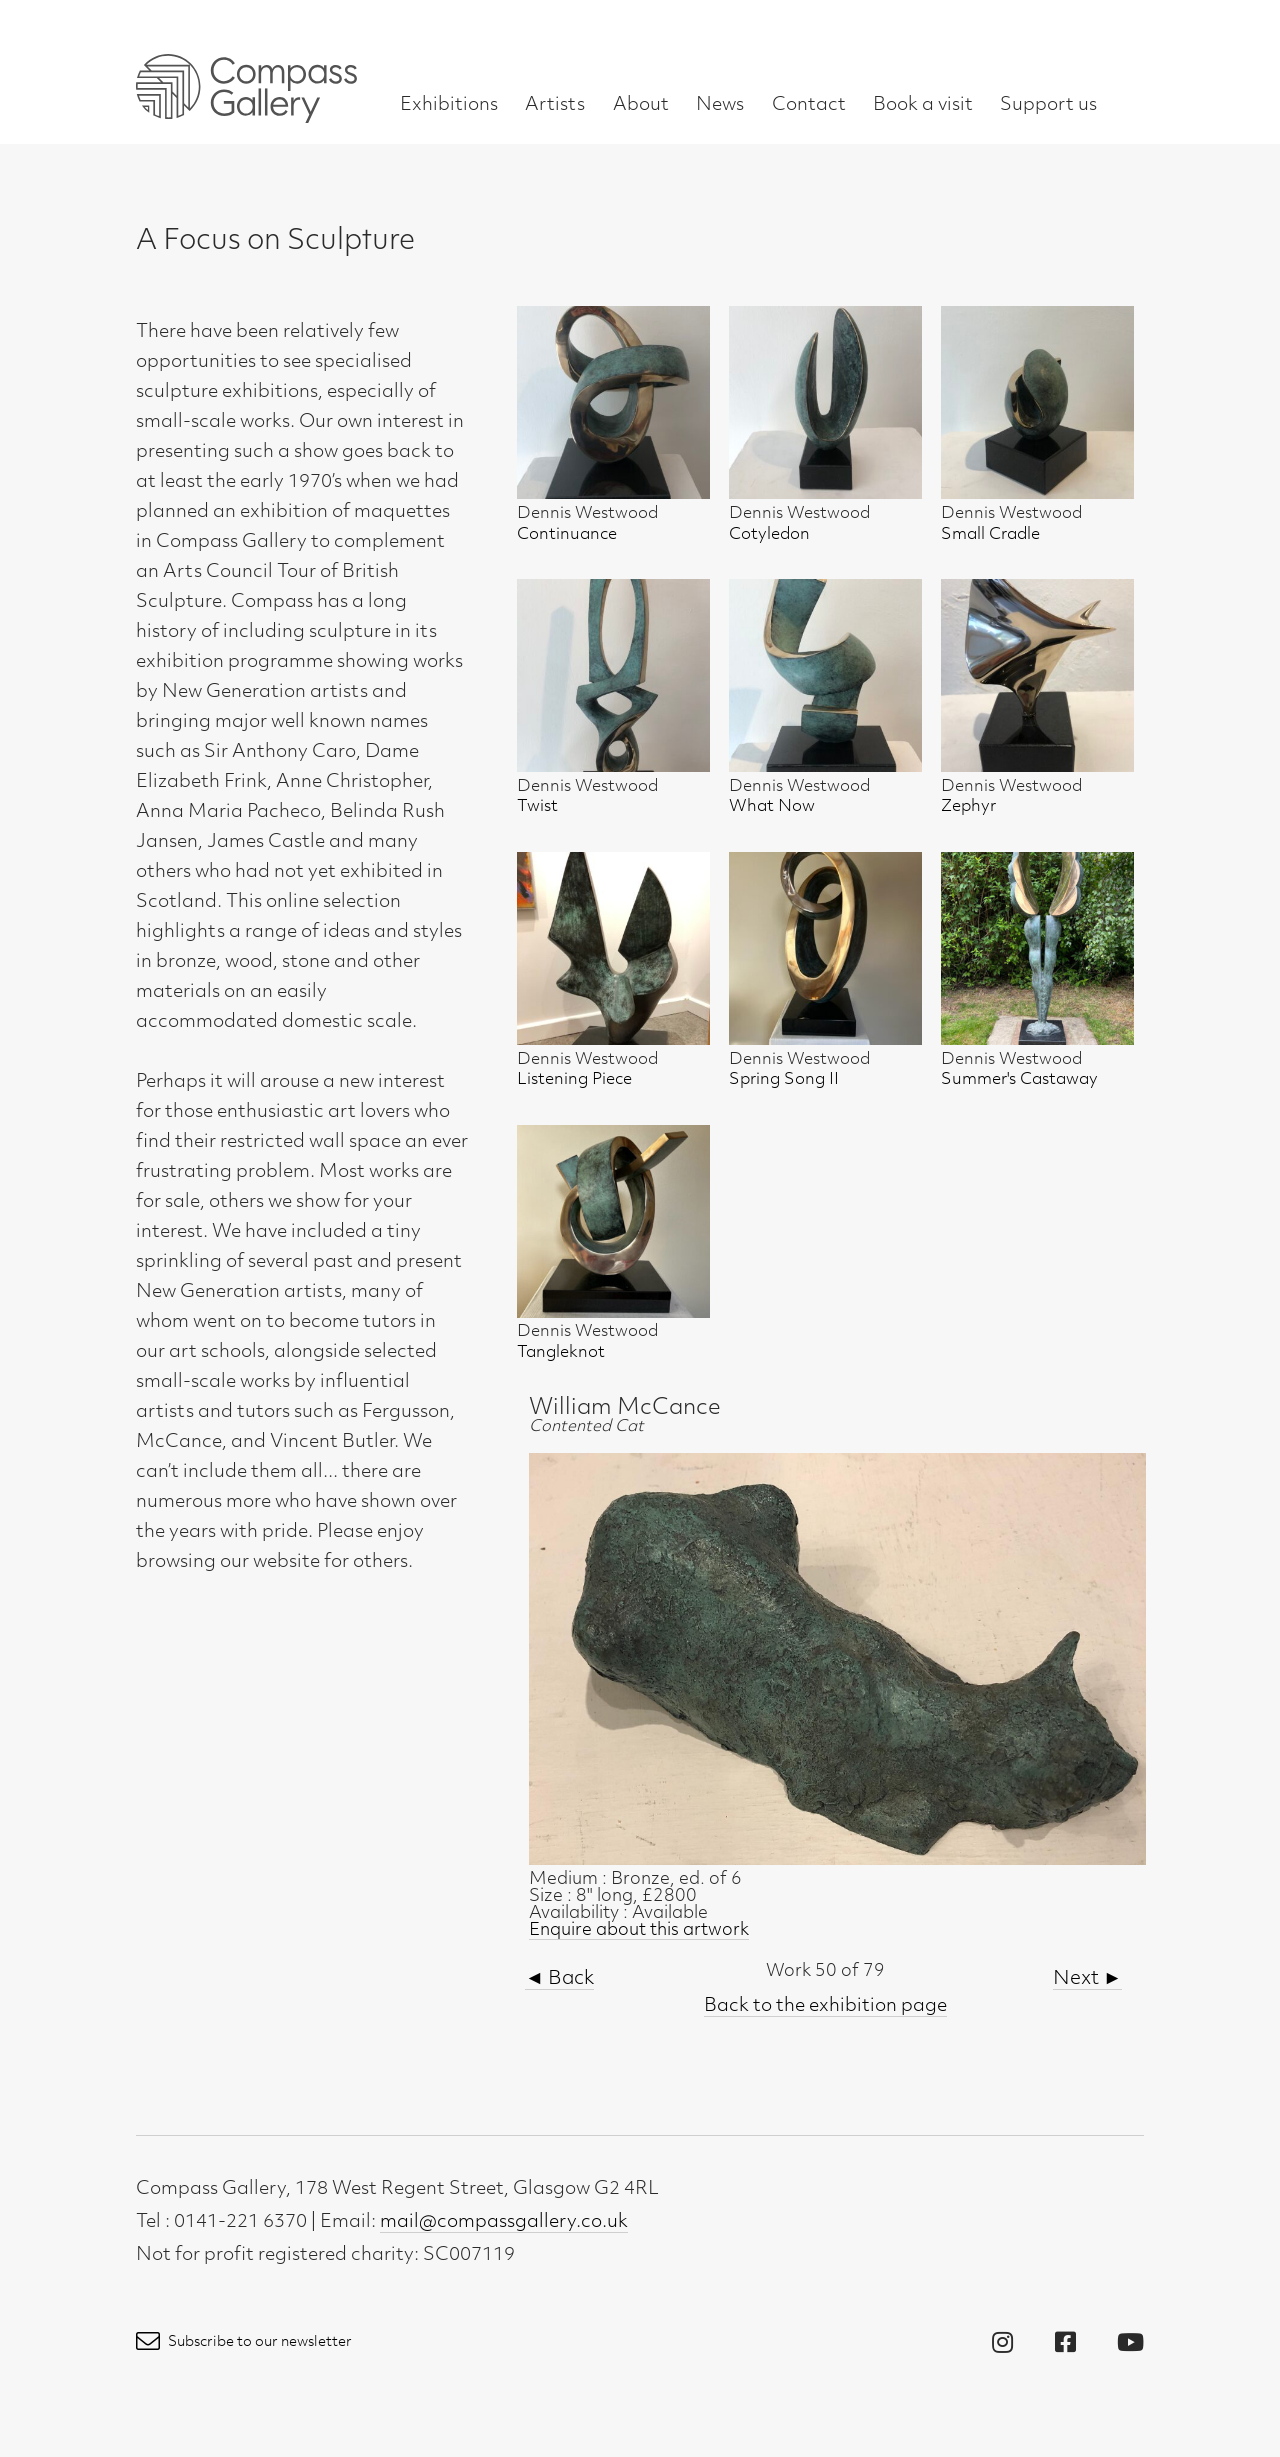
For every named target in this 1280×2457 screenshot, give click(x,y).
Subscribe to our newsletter (244, 2342)
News (720, 105)
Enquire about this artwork (639, 1930)
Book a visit (923, 105)
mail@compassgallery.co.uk (504, 2222)
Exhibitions (449, 105)
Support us (1048, 105)
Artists (555, 105)
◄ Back (559, 1979)
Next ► (1087, 1979)
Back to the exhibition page (825, 2006)
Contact (809, 105)
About (641, 105)
